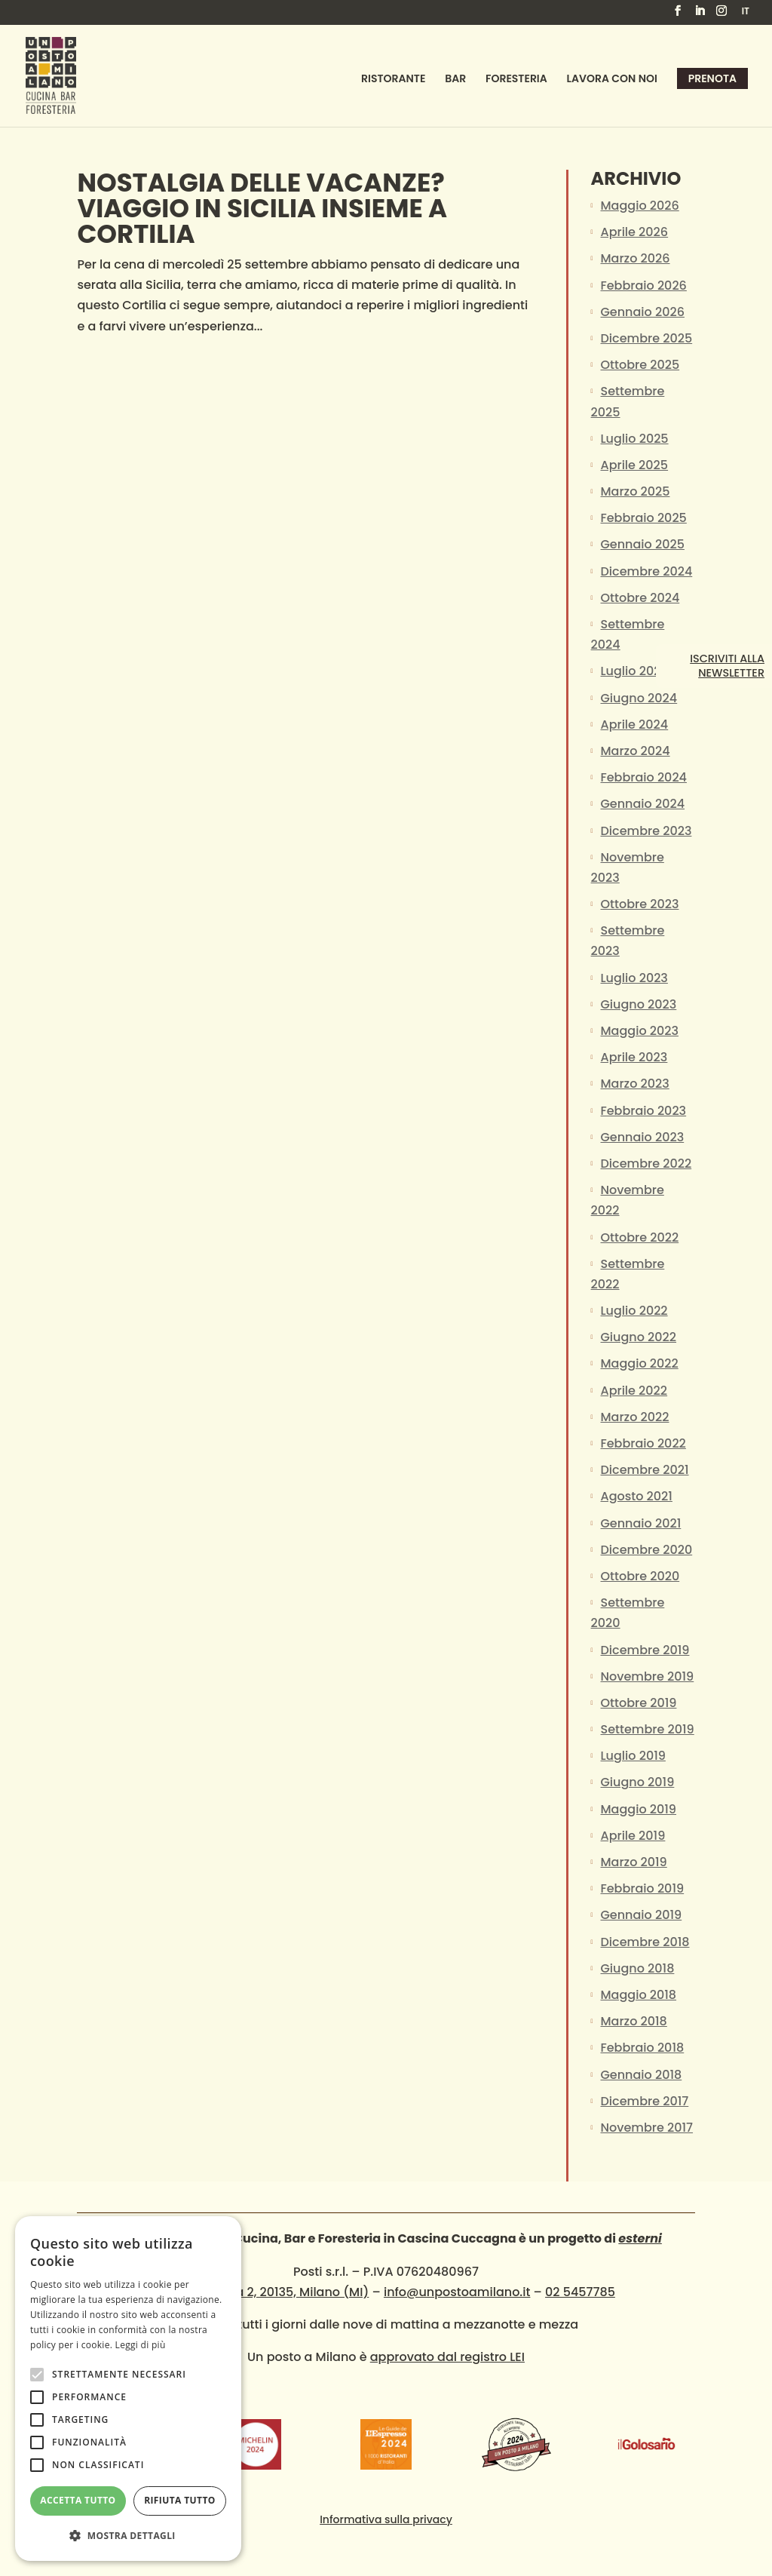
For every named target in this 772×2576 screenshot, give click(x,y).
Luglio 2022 (634, 1310)
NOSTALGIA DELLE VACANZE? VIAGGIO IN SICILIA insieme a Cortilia (262, 208)
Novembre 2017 (647, 2127)
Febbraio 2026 (644, 285)
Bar (455, 79)
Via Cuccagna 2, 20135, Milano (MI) (263, 2292)
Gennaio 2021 (641, 1523)
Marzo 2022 (635, 1417)
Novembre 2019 (647, 1676)
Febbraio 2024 (644, 777)
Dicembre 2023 (646, 831)
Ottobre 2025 (640, 364)
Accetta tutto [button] (77, 2500)
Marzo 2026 (635, 258)
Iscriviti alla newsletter (727, 665)
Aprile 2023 (634, 1057)
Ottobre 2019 (639, 1703)
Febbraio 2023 (644, 1110)
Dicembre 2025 (647, 338)
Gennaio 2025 (643, 544)
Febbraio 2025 (644, 518)
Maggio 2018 (639, 1994)
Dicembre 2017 (645, 2101)
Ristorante (393, 79)
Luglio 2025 (635, 438)
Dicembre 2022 (646, 1163)
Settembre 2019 (647, 1729)
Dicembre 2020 (647, 1549)
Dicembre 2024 (647, 571)
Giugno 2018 (638, 1968)
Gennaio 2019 (641, 1915)
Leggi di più (140, 2344)
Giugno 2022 (639, 1337)
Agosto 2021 (636, 1496)
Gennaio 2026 (643, 312)
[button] (128, 2535)
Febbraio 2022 (643, 1443)
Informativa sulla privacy (386, 2519)
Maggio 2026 (640, 205)
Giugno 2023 (639, 1004)
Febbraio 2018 (643, 2047)
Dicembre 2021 (645, 1469)
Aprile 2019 (633, 1835)
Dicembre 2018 (645, 1942)
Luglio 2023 (634, 978)
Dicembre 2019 (645, 1650)
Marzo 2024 (635, 751)
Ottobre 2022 (640, 1237)
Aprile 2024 (635, 724)
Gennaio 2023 (643, 1137)
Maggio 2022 (640, 1363)
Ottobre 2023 (640, 904)
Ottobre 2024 (640, 597)
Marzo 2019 (634, 1862)
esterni (640, 2238)
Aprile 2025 (635, 465)
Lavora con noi (612, 79)
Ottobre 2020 (640, 1576)
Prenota (712, 78)
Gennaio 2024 (643, 803)
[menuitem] (745, 15)
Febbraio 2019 (643, 1888)
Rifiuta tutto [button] (180, 2500)
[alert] (128, 2388)
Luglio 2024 (635, 671)
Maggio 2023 (640, 1030)
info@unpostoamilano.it (457, 2292)
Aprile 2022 (634, 1390)
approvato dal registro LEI (447, 2357)
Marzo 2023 (635, 1083)
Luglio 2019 (633, 1755)
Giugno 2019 (638, 1782)
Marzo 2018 (634, 2021)
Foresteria (516, 79)
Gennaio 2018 (641, 2074)
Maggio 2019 (639, 1809)
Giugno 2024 (639, 698)
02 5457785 (580, 2292)
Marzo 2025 (635, 491)
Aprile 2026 (635, 232)
